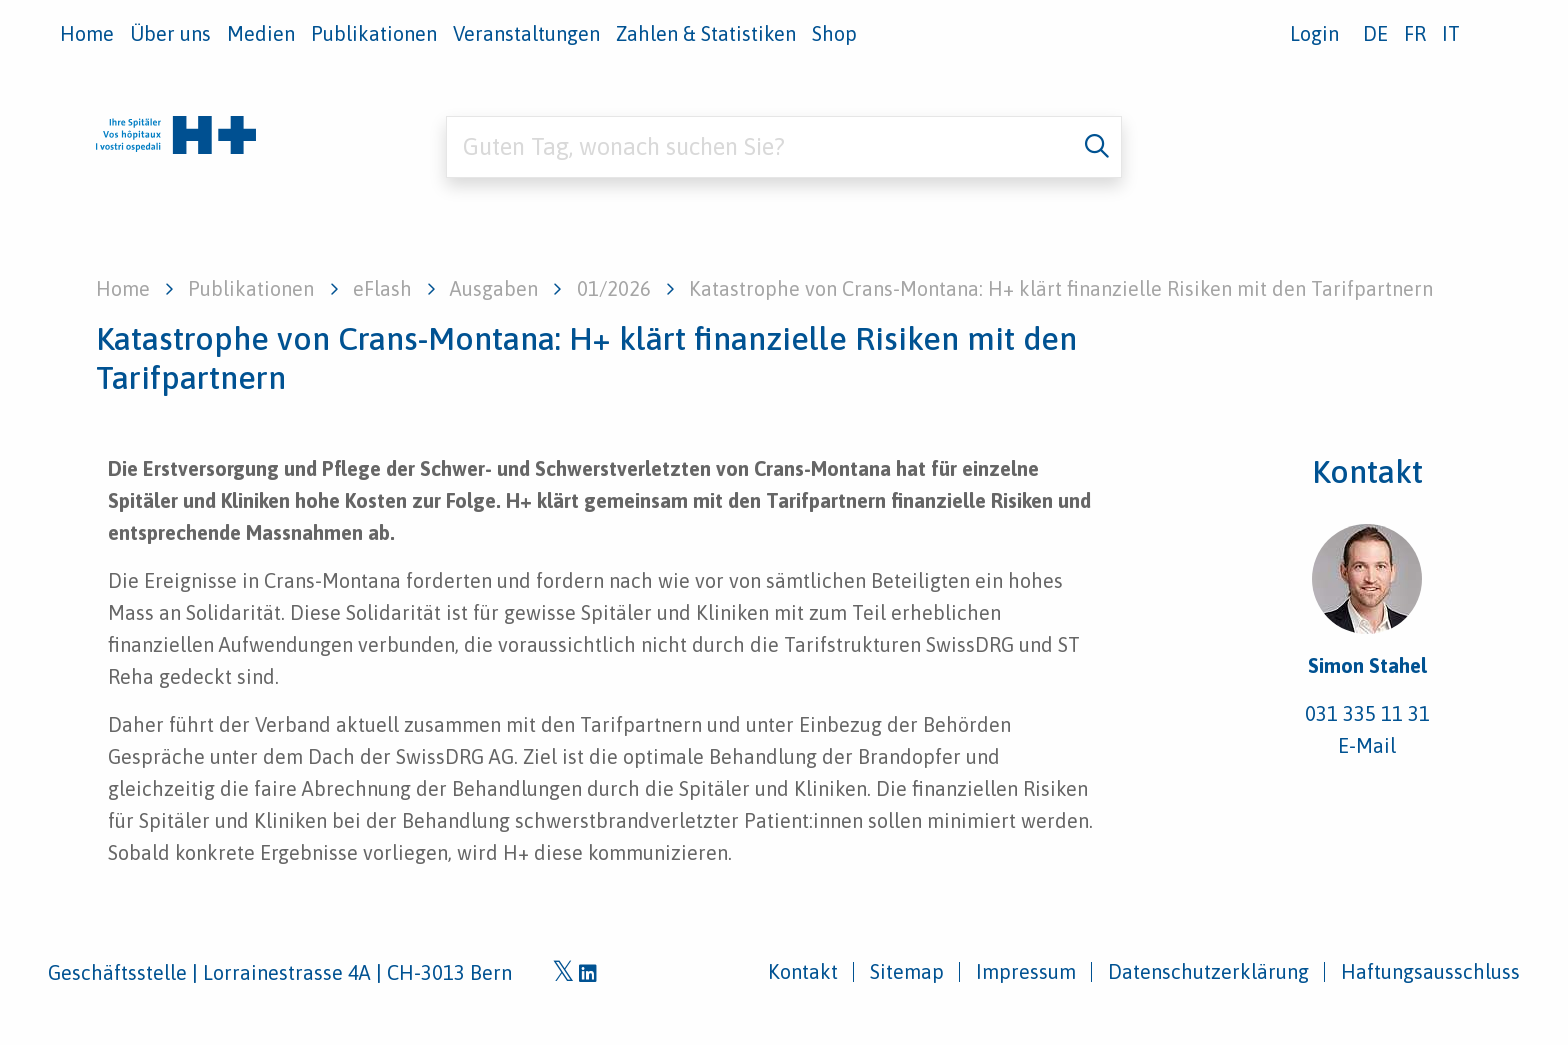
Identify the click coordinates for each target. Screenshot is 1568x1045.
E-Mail (1367, 745)
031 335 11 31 (1367, 713)
